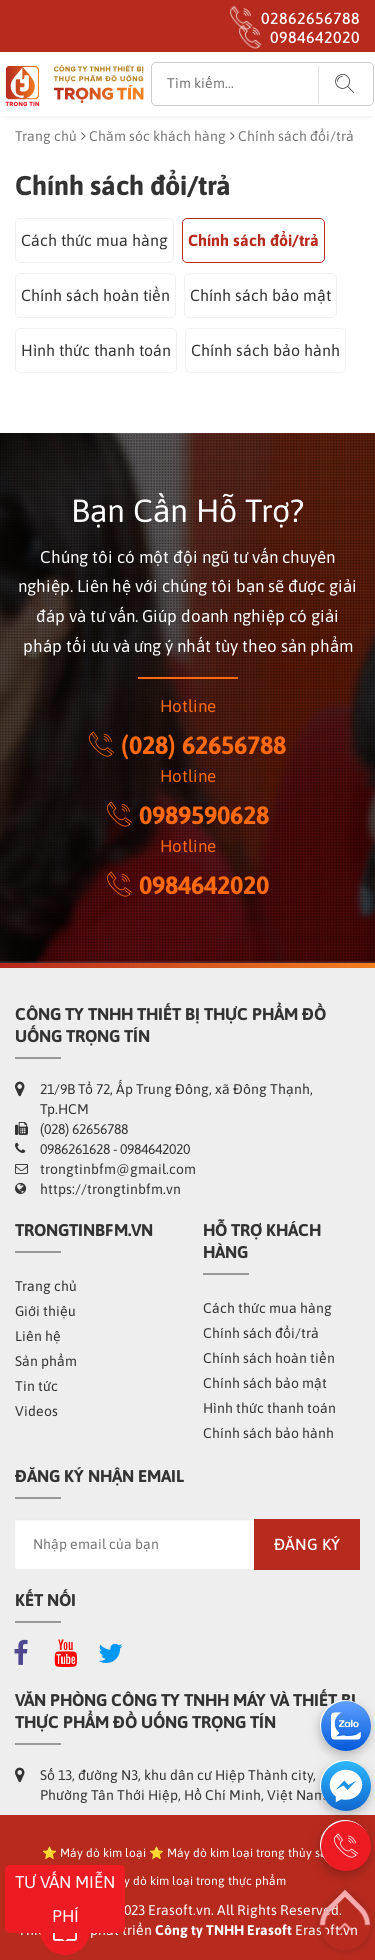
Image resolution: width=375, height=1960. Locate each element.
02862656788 (310, 18)
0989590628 (188, 815)
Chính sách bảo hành (265, 350)
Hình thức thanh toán (96, 350)
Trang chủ (46, 136)
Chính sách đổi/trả (253, 240)
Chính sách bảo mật (260, 295)
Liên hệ (38, 1336)
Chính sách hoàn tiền (95, 295)
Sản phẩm (46, 1361)
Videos (36, 1411)
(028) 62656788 (187, 745)
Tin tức (36, 1386)
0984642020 (315, 37)
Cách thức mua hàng (94, 240)
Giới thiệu (45, 1311)
